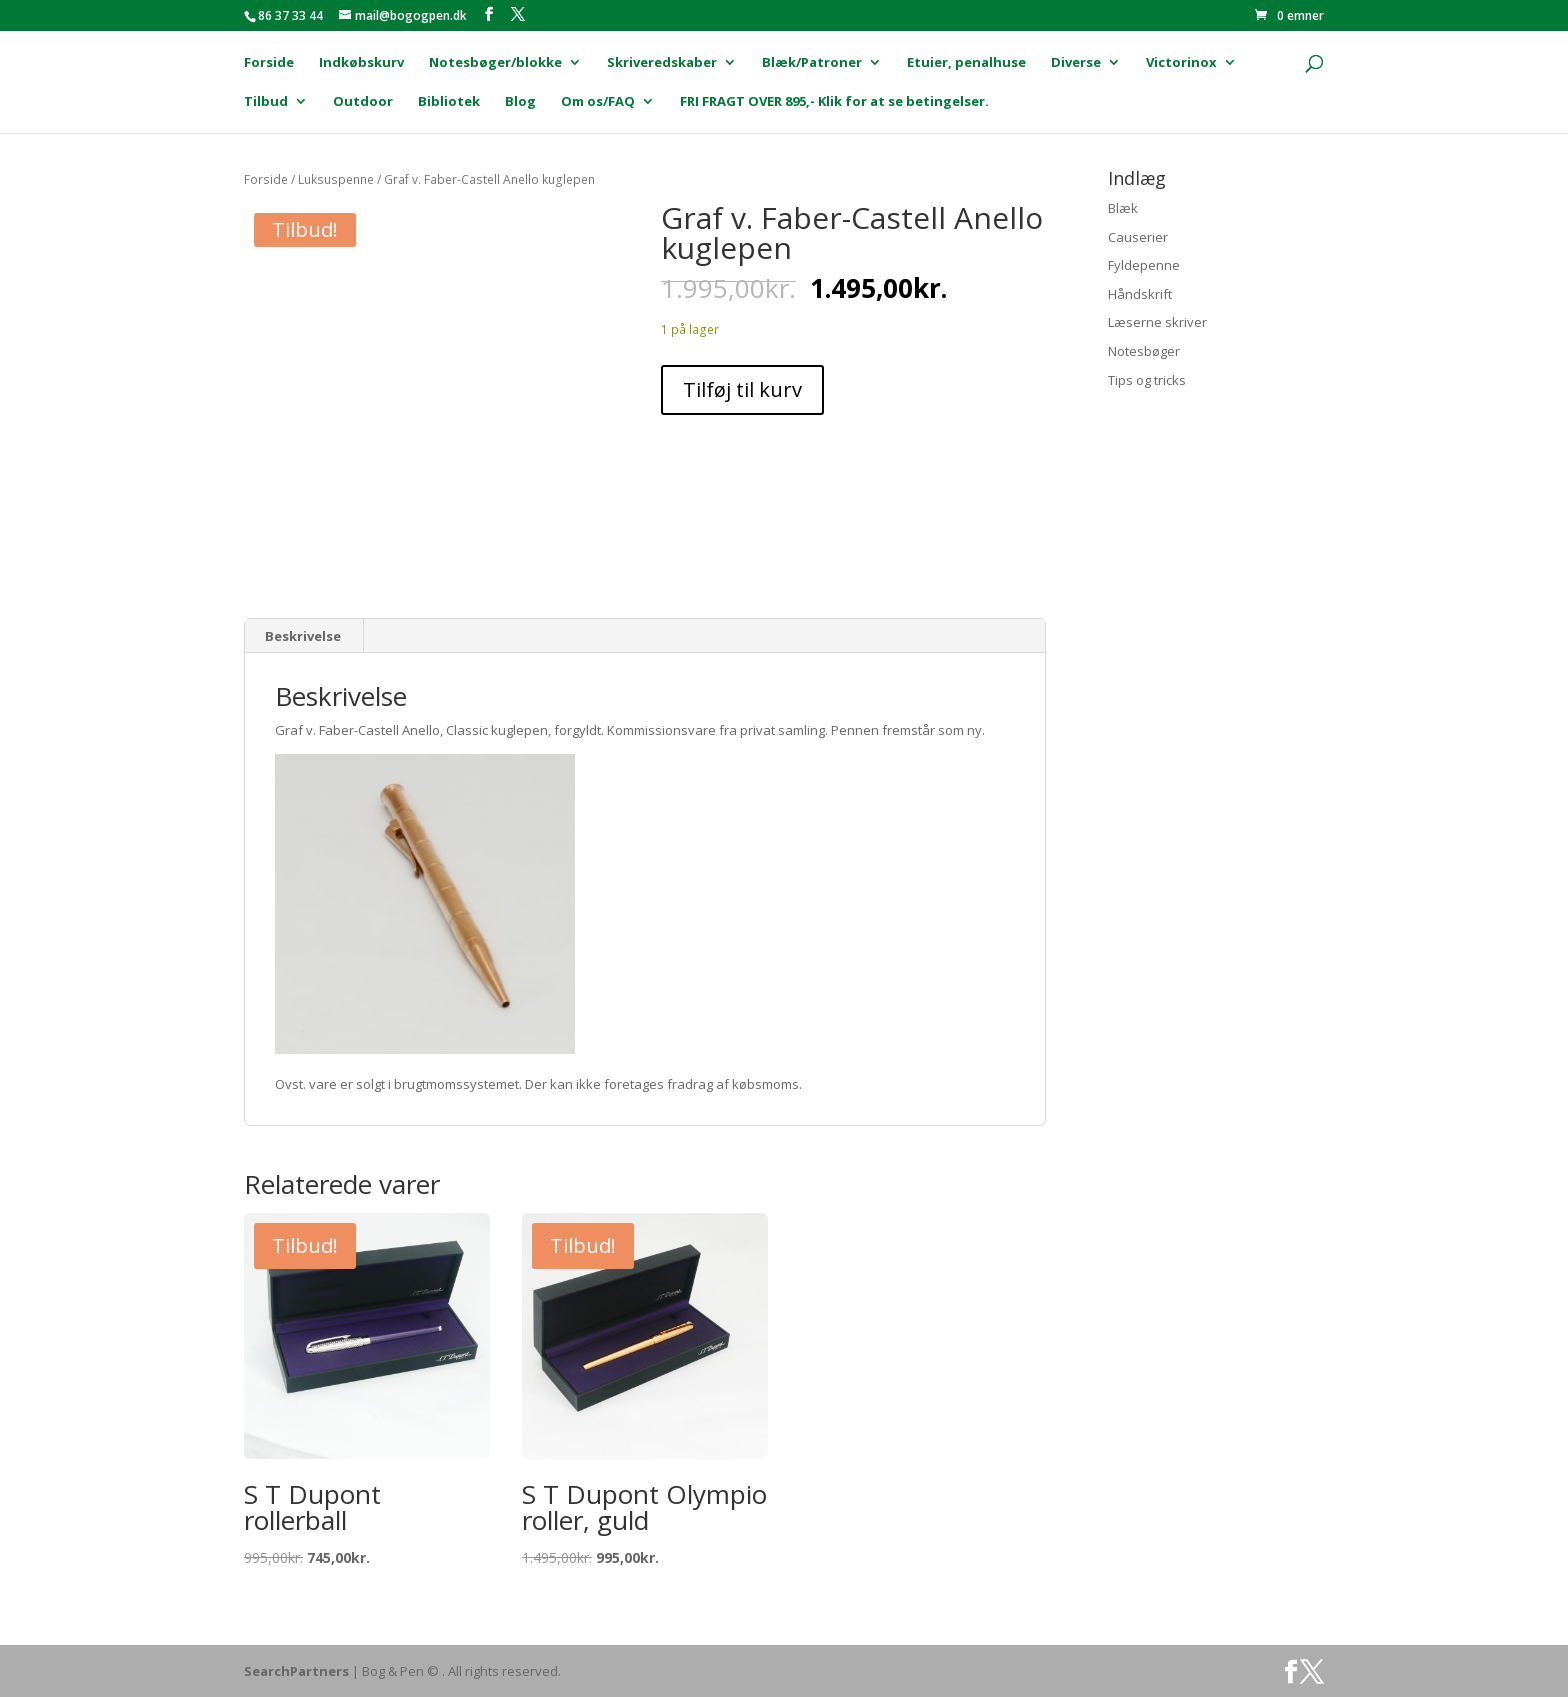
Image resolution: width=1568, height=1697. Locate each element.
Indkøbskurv (361, 63)
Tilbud (266, 102)
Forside (269, 63)
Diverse (1076, 63)
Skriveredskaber (662, 63)
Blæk (1123, 208)
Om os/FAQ (598, 102)
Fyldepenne (1144, 265)
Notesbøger (1144, 351)
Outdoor (363, 102)
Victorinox (1181, 63)
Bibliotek (449, 102)
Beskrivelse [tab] (303, 636)
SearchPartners (298, 1671)
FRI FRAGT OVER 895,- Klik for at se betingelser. (834, 102)
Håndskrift (1140, 294)
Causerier (1138, 237)
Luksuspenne (336, 179)
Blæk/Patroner (812, 63)
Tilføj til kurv (742, 389)
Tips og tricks (1147, 380)
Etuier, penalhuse (966, 63)
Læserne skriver (1157, 322)
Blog (520, 102)
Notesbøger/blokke (495, 63)
